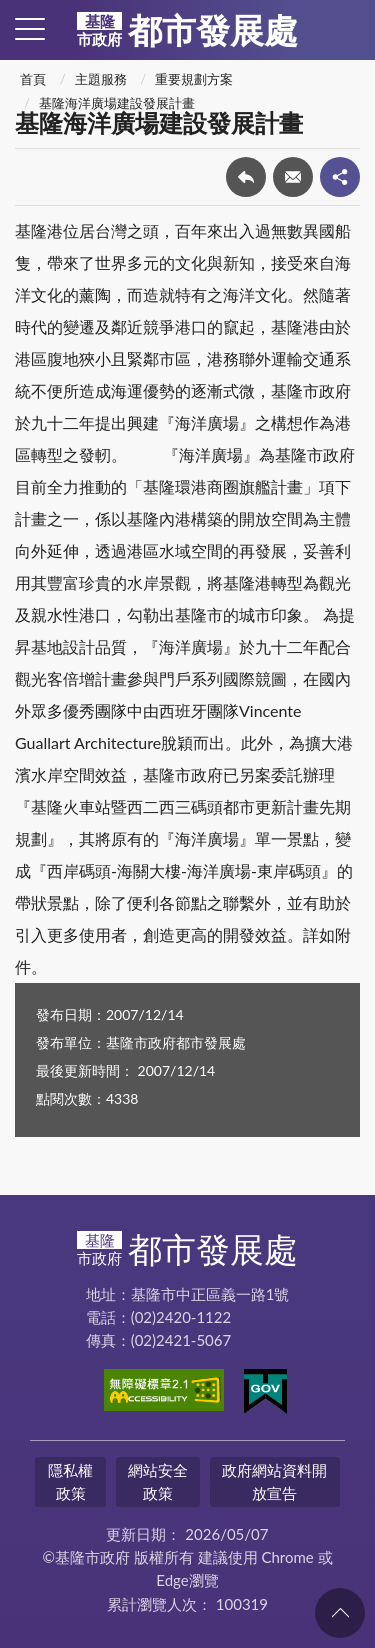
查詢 (345, 30)
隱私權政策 (70, 1481)
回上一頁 (246, 177)
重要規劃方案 (194, 79)
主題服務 (101, 79)
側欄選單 (30, 29)
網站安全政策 (158, 1481)
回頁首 (340, 1613)
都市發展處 (187, 30)
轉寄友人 (293, 177)
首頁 (33, 79)
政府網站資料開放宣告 (274, 1481)
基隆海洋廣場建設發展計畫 (117, 103)
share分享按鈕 (340, 177)
